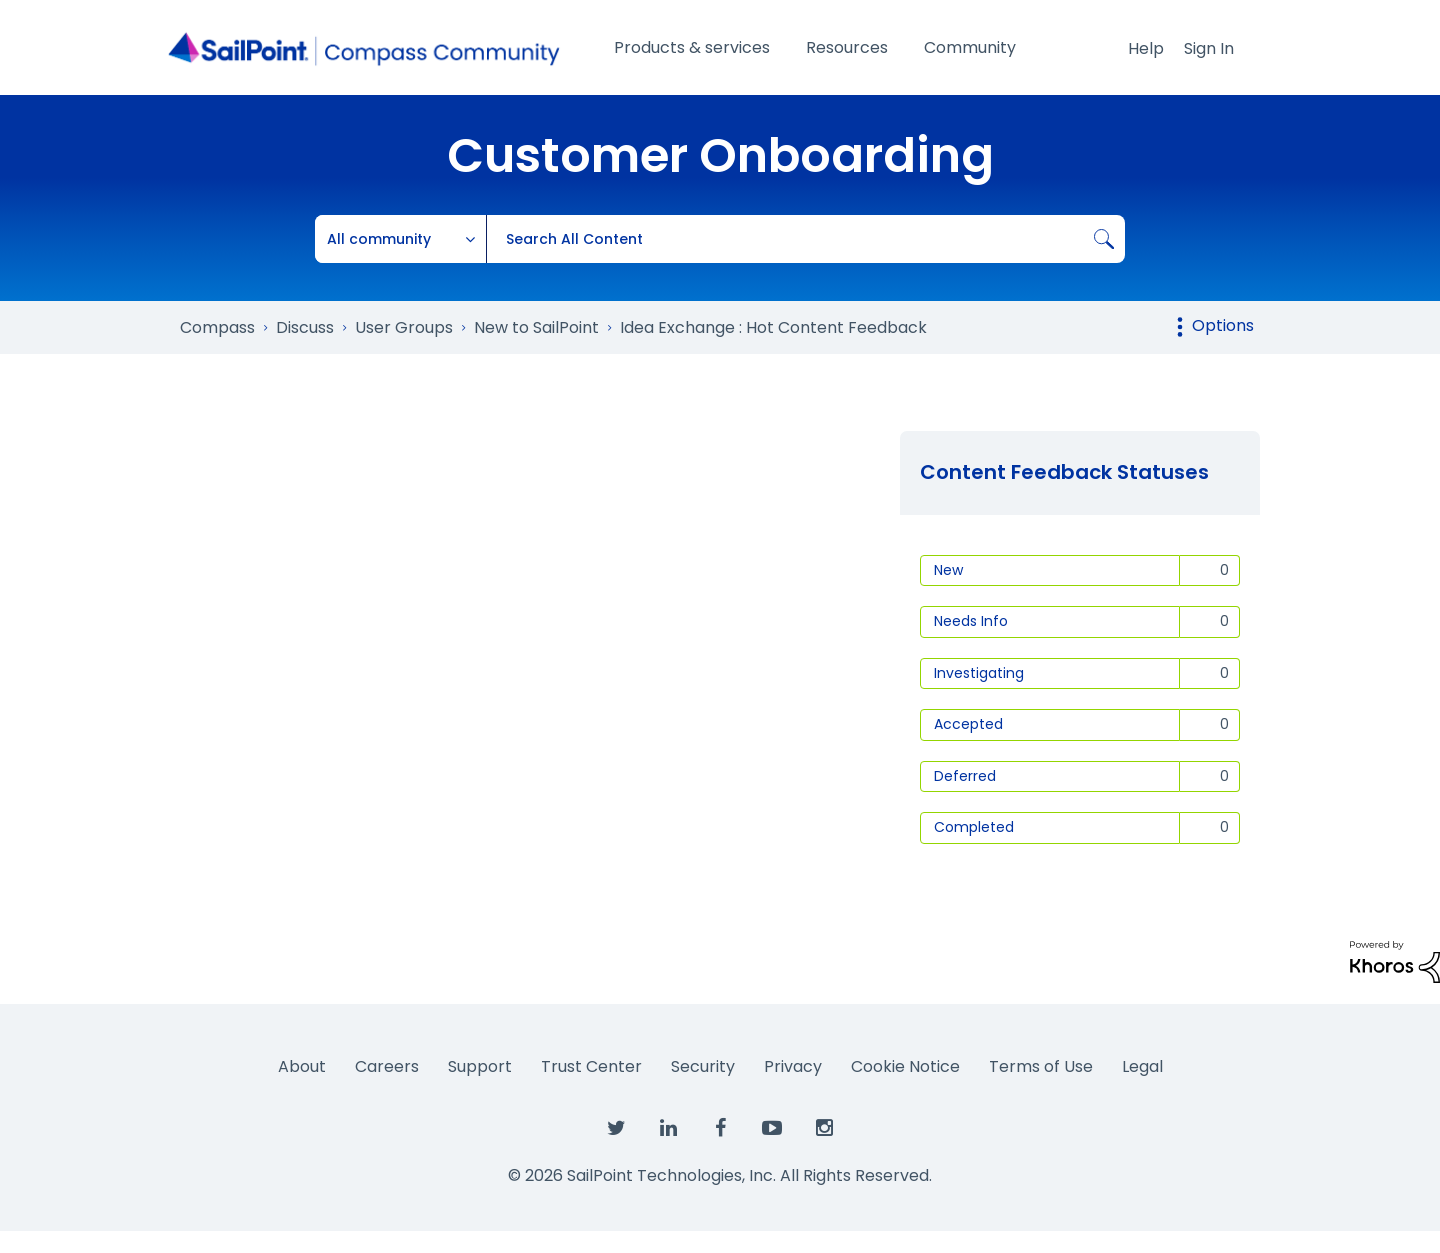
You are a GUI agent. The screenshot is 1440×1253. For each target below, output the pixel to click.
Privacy (793, 1066)
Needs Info (971, 621)
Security (703, 1066)
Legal (1142, 1066)
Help (1146, 48)
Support (480, 1066)
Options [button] (1223, 325)
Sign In (1209, 48)
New (948, 570)
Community (970, 47)
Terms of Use (1041, 1066)
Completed (974, 827)
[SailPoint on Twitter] (616, 1129)
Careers (387, 1066)
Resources (847, 47)
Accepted (968, 724)
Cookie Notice (905, 1066)
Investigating (979, 673)
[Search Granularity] (401, 239)
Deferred (965, 776)
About (302, 1066)
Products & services (692, 47)
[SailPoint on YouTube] (772, 1129)
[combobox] (805, 239)
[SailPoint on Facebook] (720, 1129)
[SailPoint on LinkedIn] (668, 1129)
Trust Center (591, 1066)
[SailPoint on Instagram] (824, 1129)
